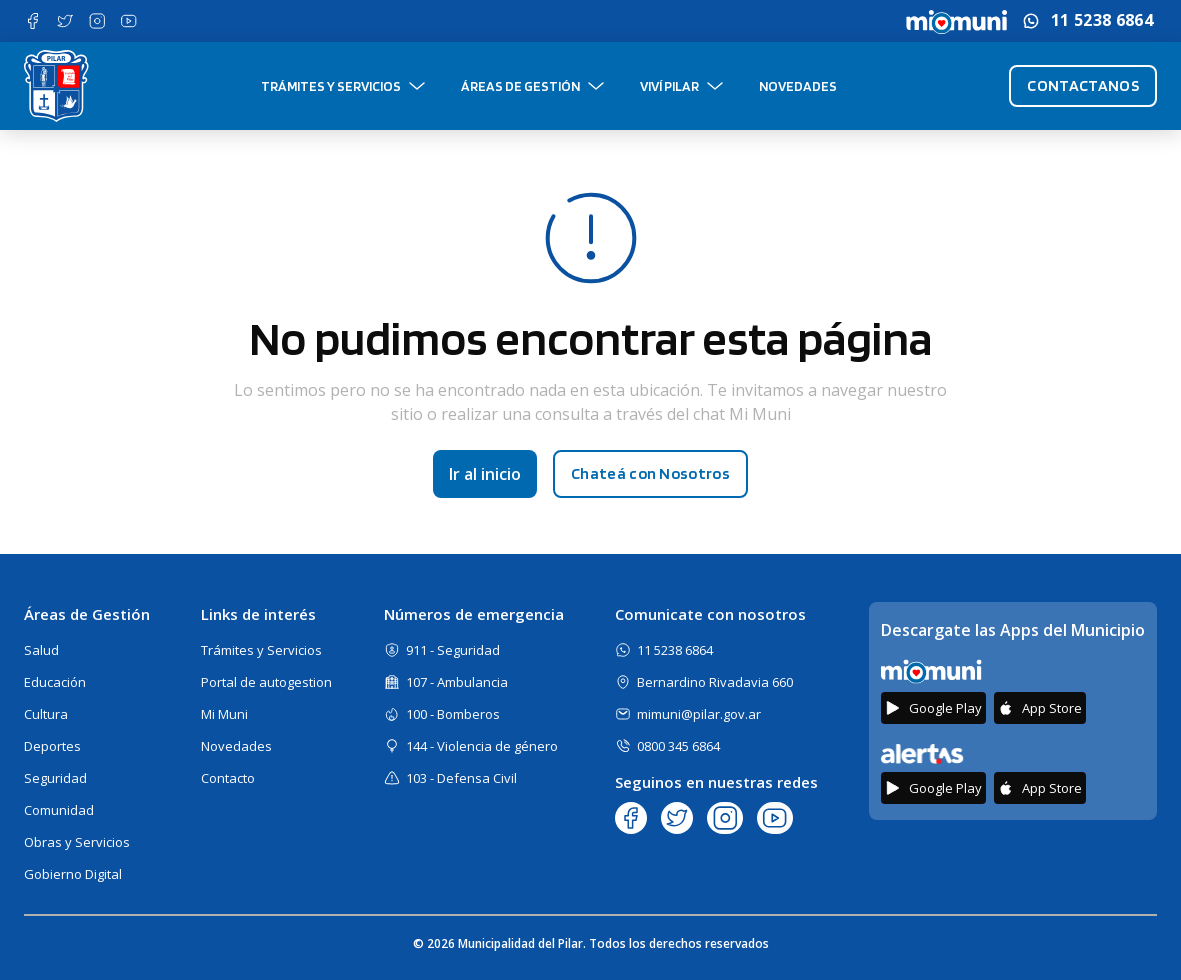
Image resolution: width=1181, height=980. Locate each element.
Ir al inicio (485, 474)
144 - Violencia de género (482, 746)
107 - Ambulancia (457, 682)
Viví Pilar (669, 86)
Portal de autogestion (266, 682)
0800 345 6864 (678, 746)
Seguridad (55, 778)
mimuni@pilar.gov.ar (699, 714)
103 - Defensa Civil (461, 778)
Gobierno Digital (73, 874)
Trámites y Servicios (331, 86)
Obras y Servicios (77, 842)
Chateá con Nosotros (650, 473)
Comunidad (59, 810)
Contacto (228, 778)
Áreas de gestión (520, 86)
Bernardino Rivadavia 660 (715, 682)
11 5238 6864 (1102, 20)
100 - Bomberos (453, 714)
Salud (41, 650)
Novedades (798, 86)
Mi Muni (224, 714)
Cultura (46, 714)
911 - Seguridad (453, 650)
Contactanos (1083, 85)
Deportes (52, 746)
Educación (55, 682)
